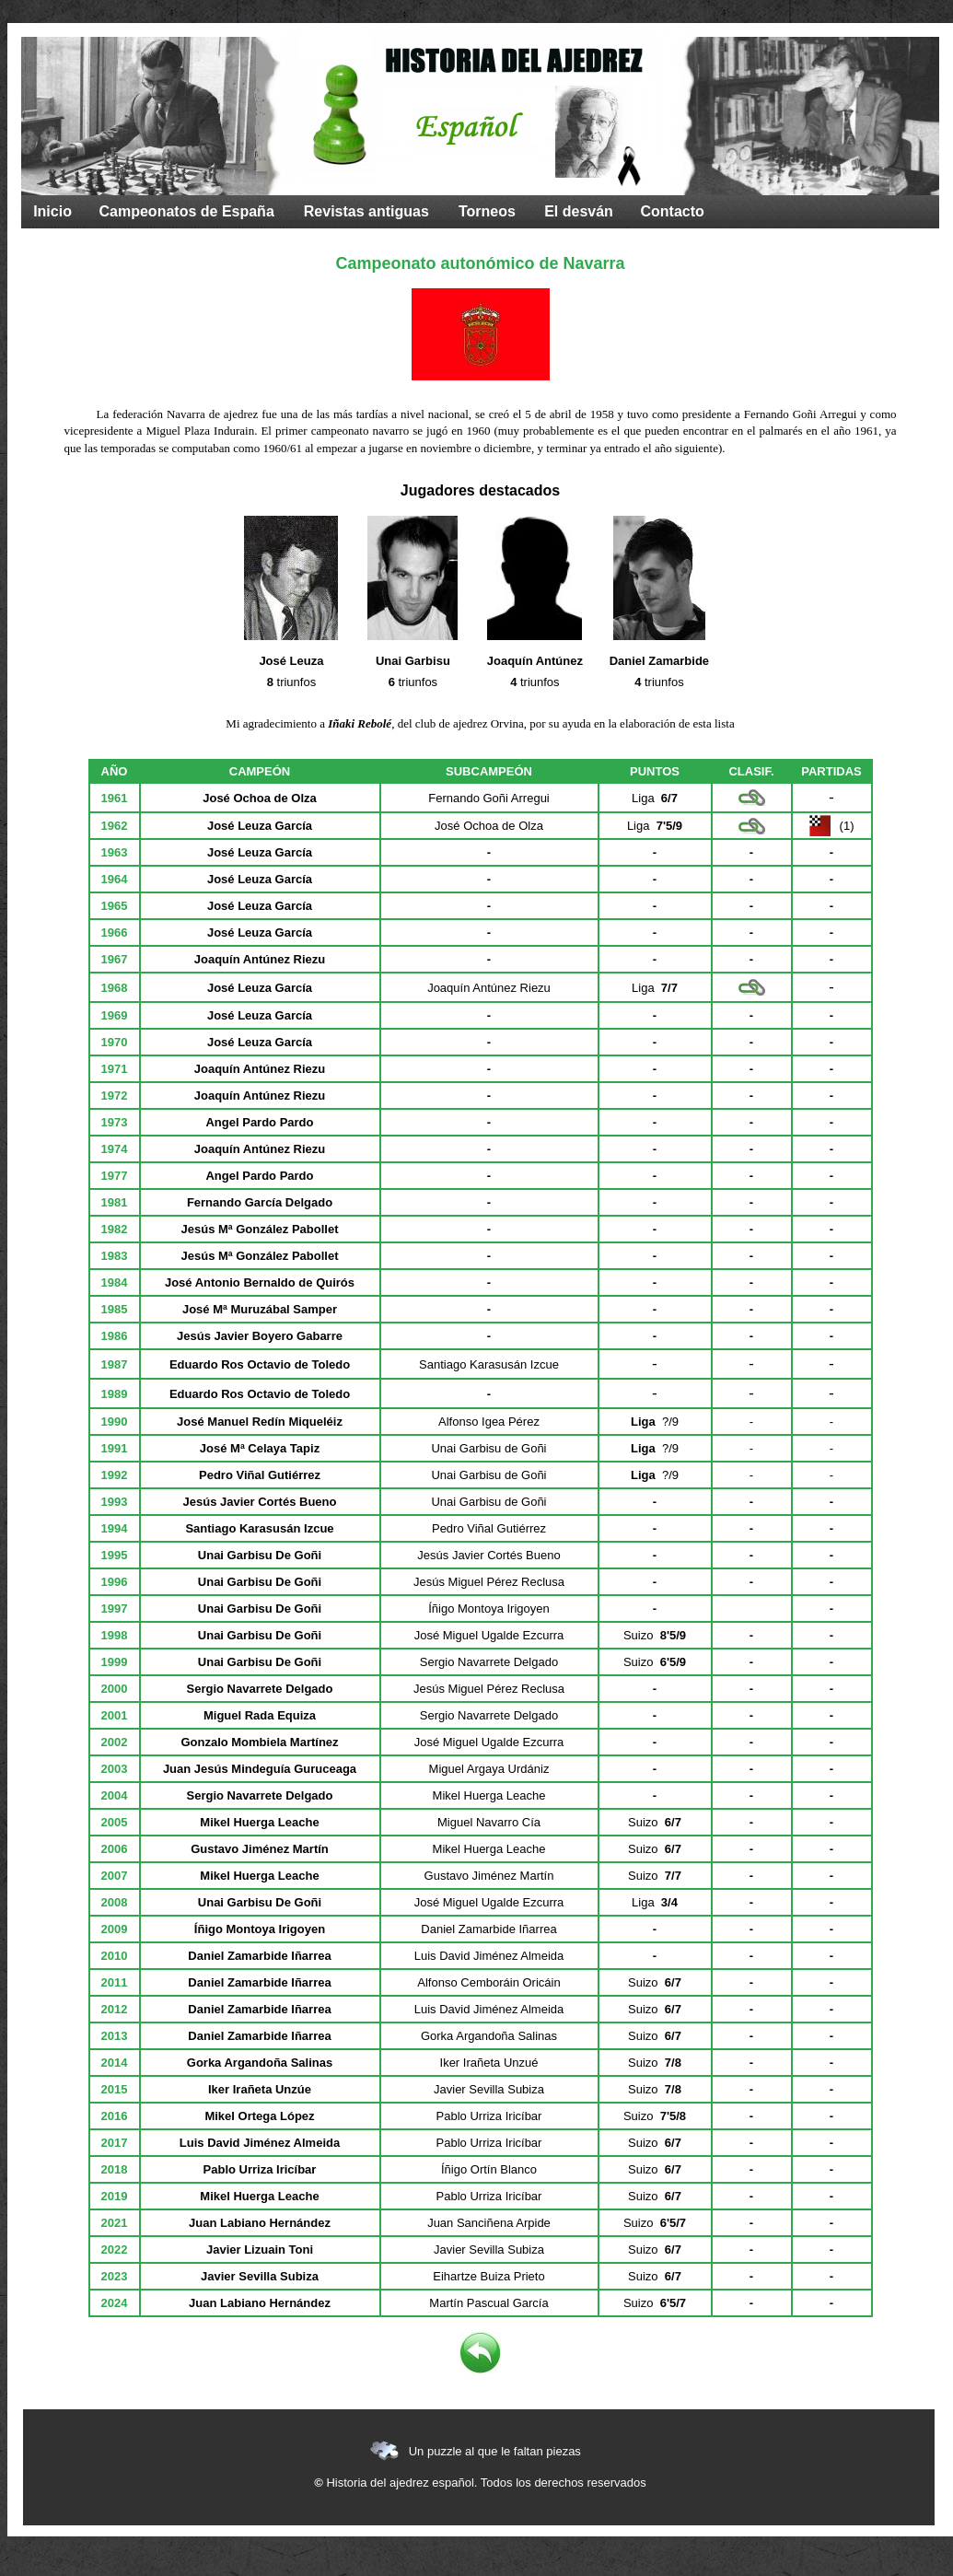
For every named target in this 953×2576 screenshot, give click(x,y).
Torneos (487, 211)
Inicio (52, 211)
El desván (578, 211)
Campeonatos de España (186, 211)
